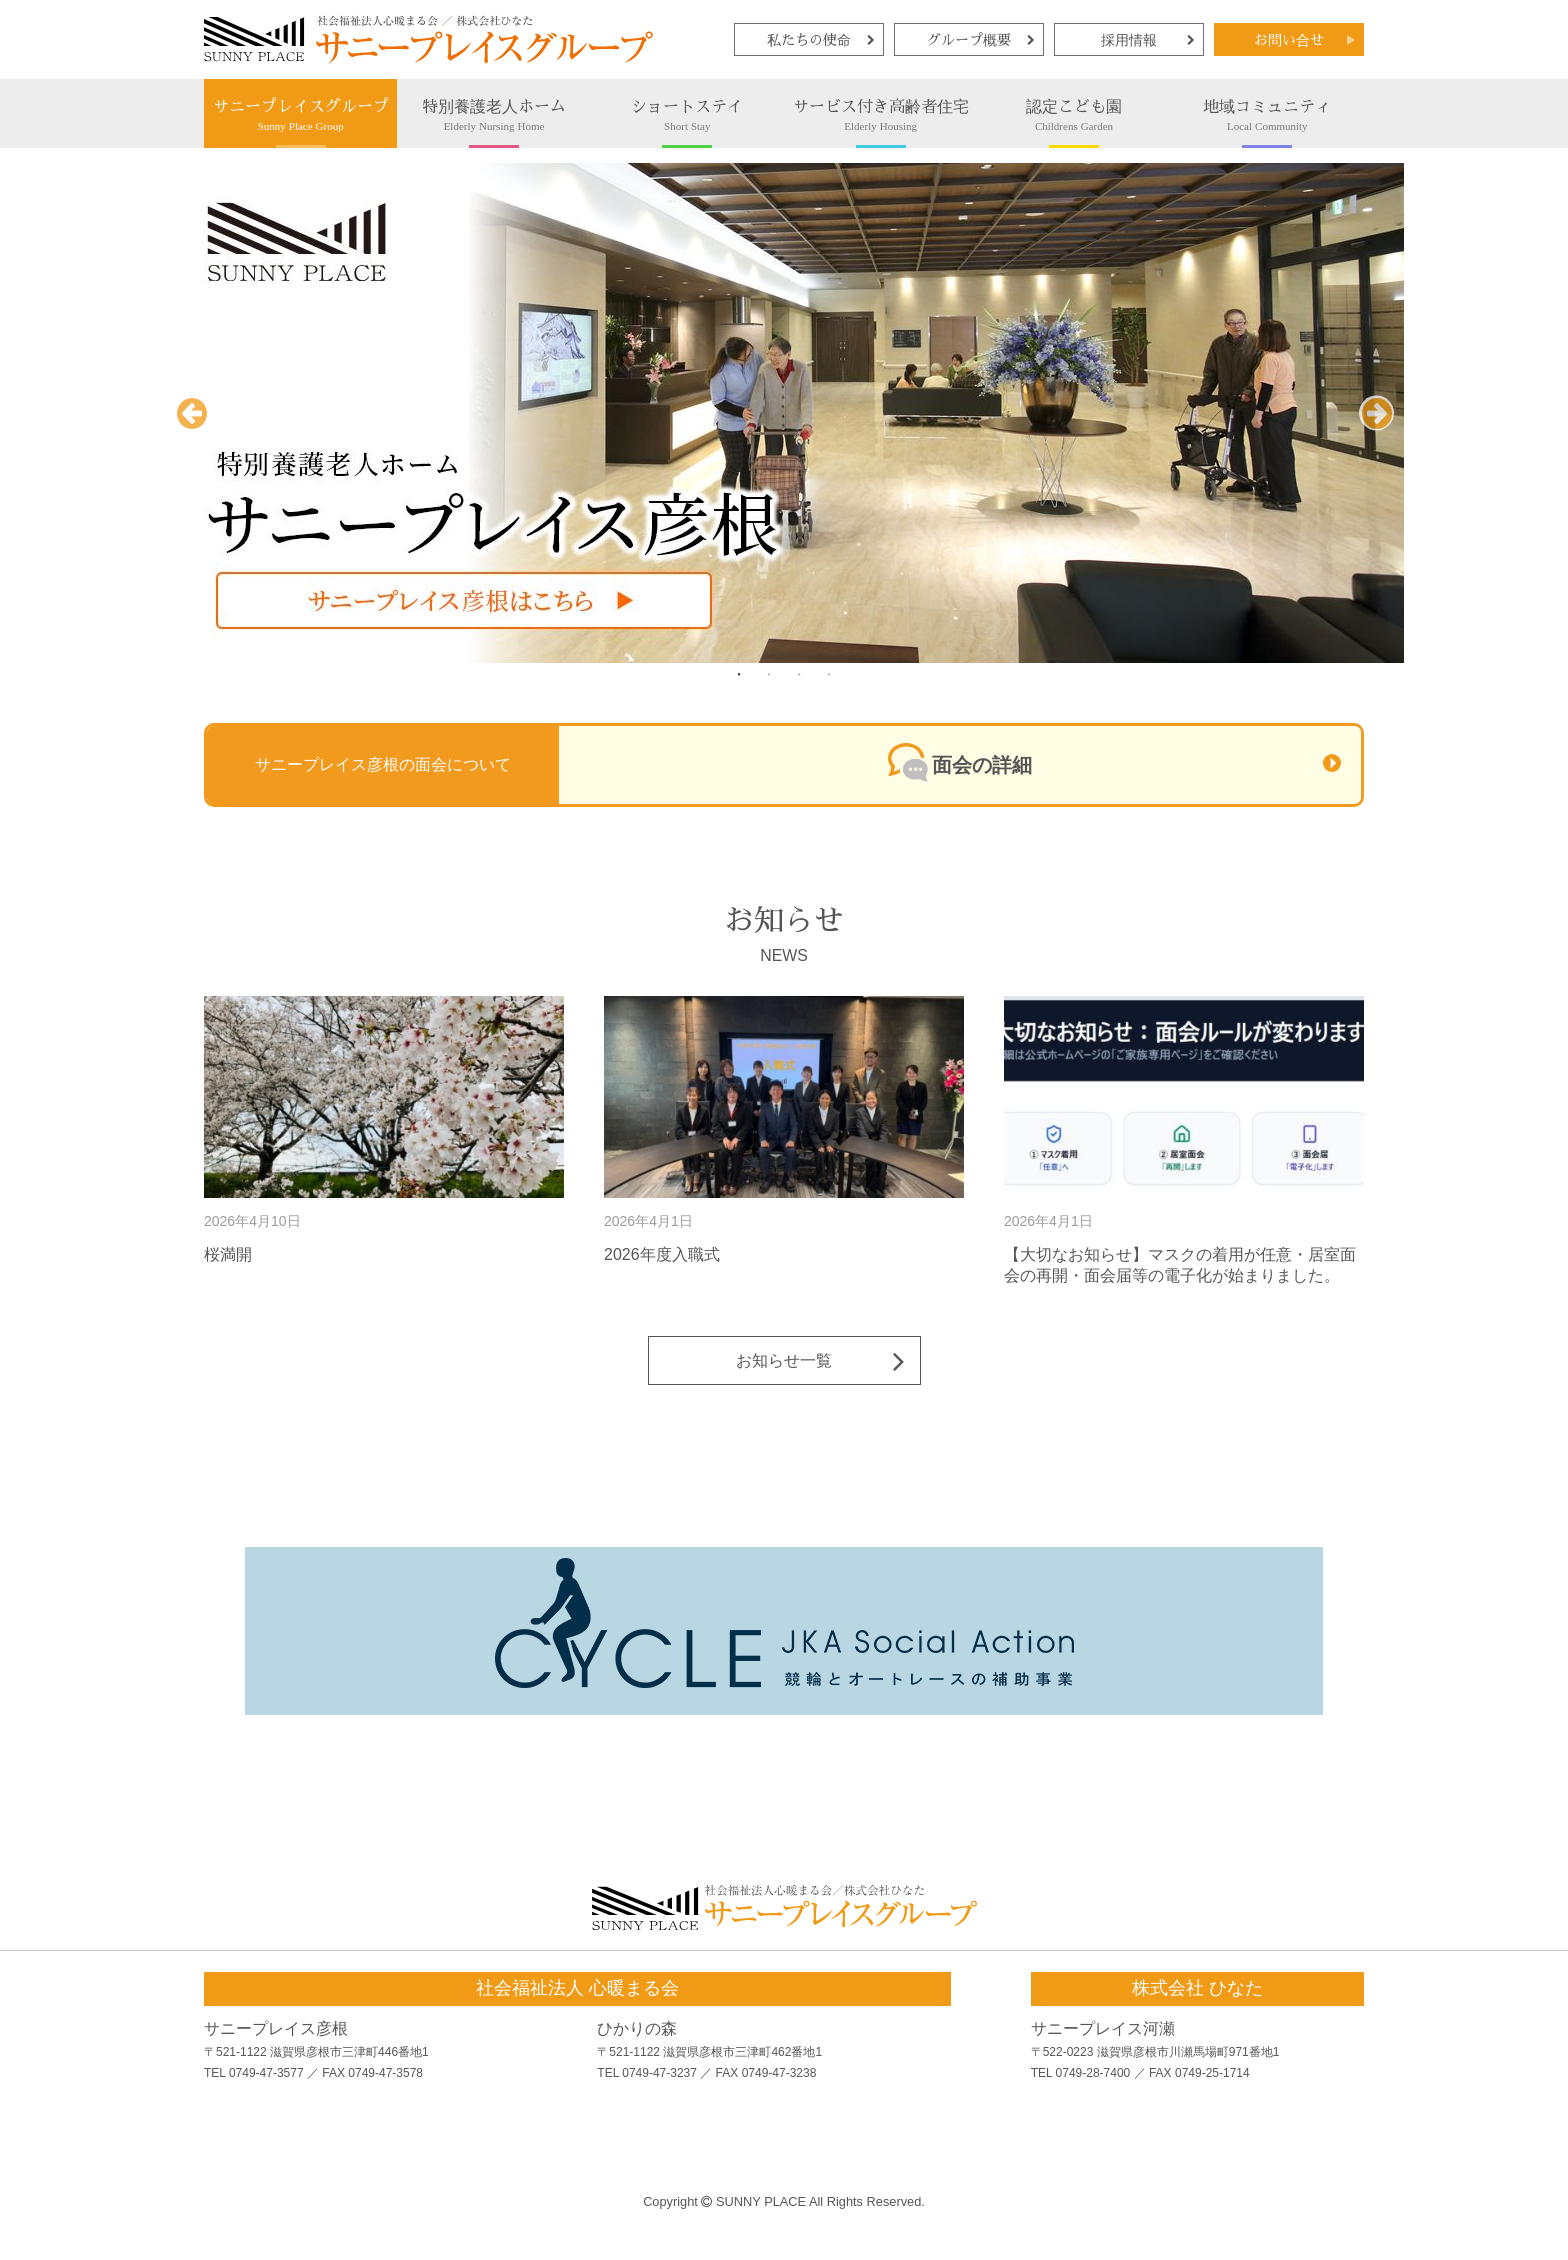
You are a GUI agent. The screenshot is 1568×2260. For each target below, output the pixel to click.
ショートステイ (687, 115)
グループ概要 (969, 40)
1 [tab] (739, 674)
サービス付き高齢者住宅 (880, 115)
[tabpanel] (784, 413)
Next (1376, 430)
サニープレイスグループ (300, 115)
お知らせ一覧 (784, 1360)
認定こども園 (1073, 115)
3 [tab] (799, 674)
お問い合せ (1289, 40)
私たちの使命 (809, 40)
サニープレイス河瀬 (1103, 2028)
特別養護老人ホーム (493, 115)
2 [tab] (769, 674)
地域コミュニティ (1267, 115)
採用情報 (1129, 40)
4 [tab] (829, 674)
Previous (191, 430)
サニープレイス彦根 (276, 2028)
